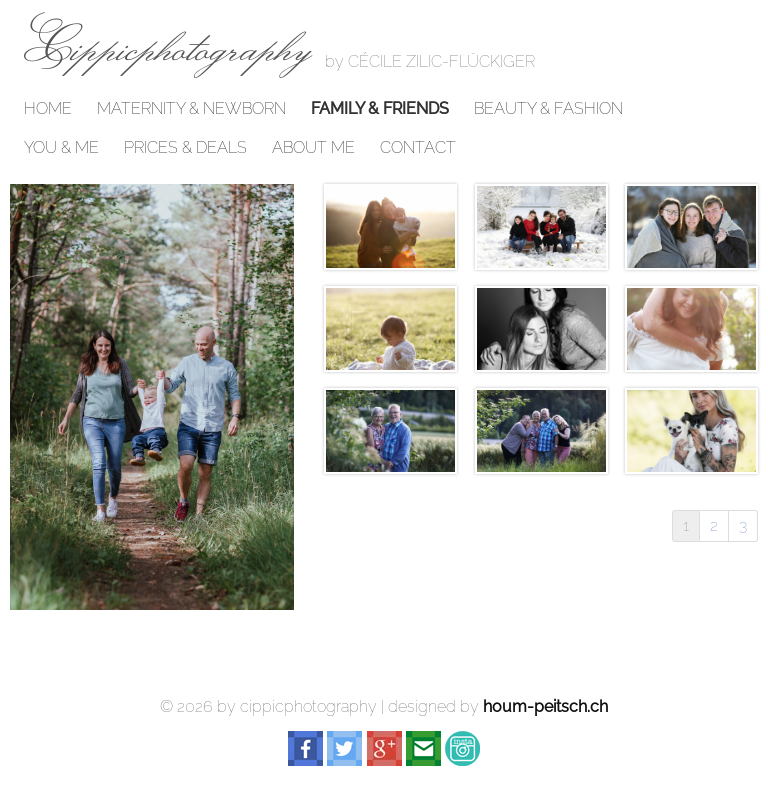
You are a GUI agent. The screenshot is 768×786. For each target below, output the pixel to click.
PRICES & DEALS (185, 148)
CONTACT (418, 148)
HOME (48, 109)
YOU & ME (61, 148)
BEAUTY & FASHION (548, 109)
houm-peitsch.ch (545, 706)
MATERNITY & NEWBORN (191, 109)
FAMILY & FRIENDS (380, 109)
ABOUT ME (313, 148)
